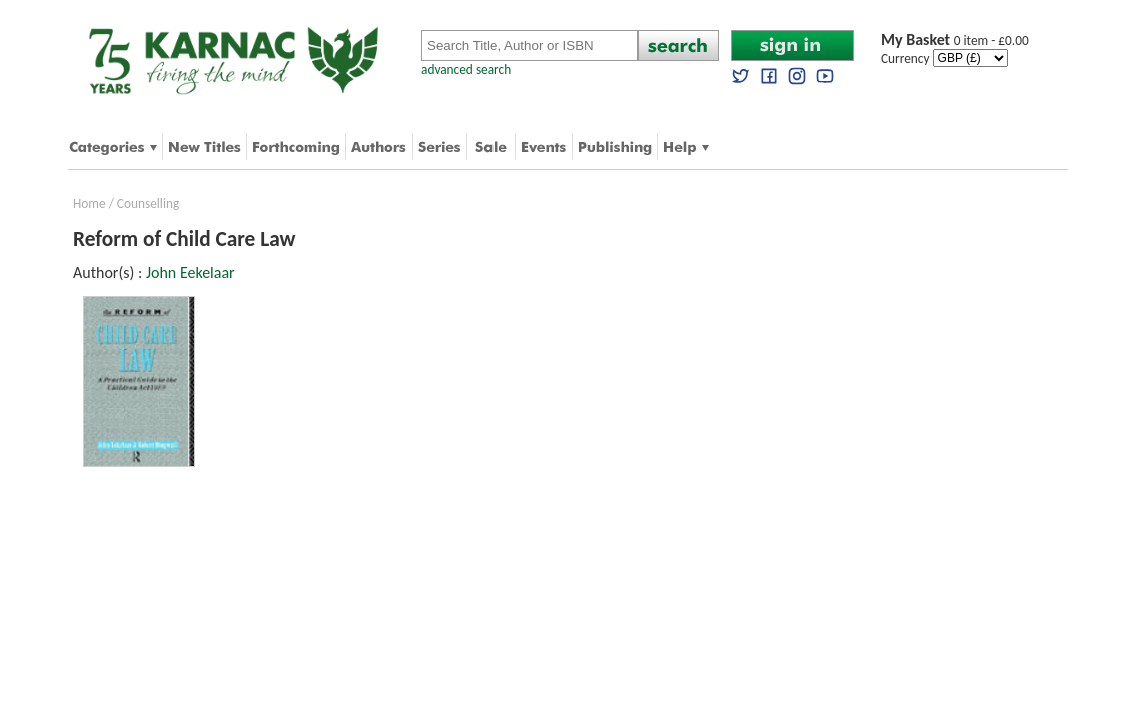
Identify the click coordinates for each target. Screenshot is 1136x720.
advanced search (466, 69)
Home (89, 203)
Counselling (148, 203)
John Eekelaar (190, 272)
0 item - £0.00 (955, 40)
